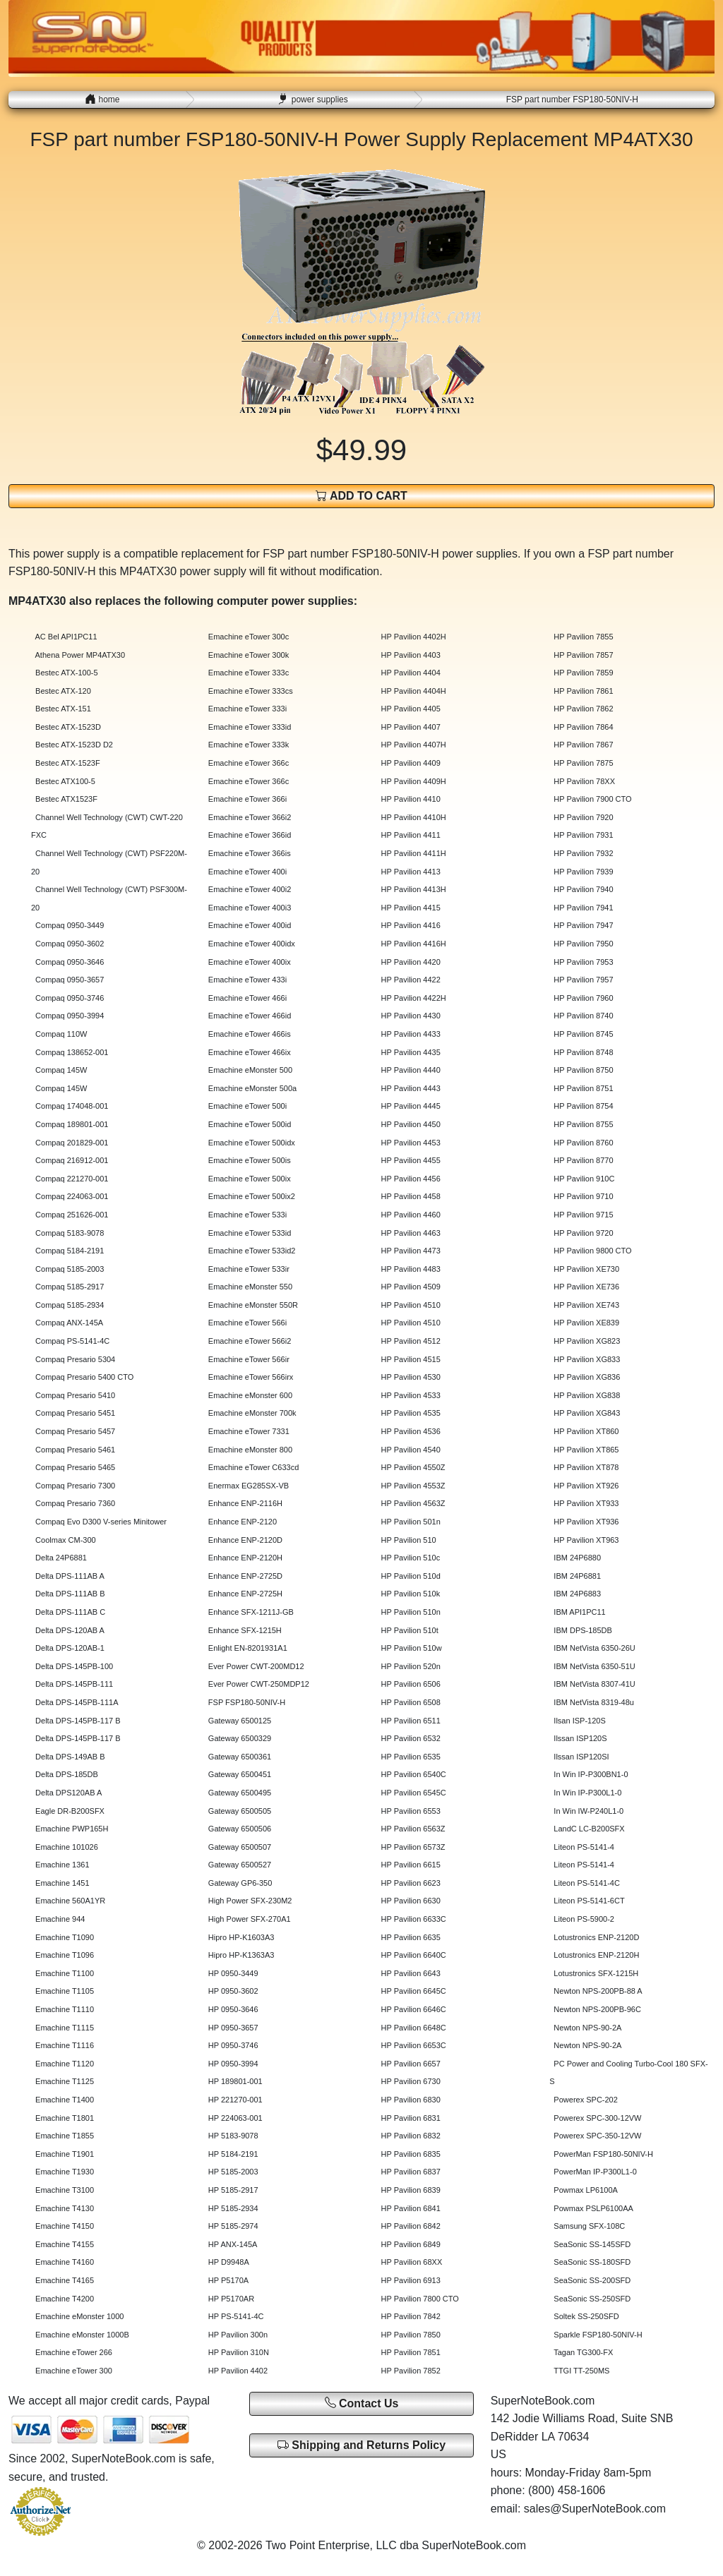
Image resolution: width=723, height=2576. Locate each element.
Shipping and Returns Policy (361, 2445)
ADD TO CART (361, 496)
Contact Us (362, 2403)
